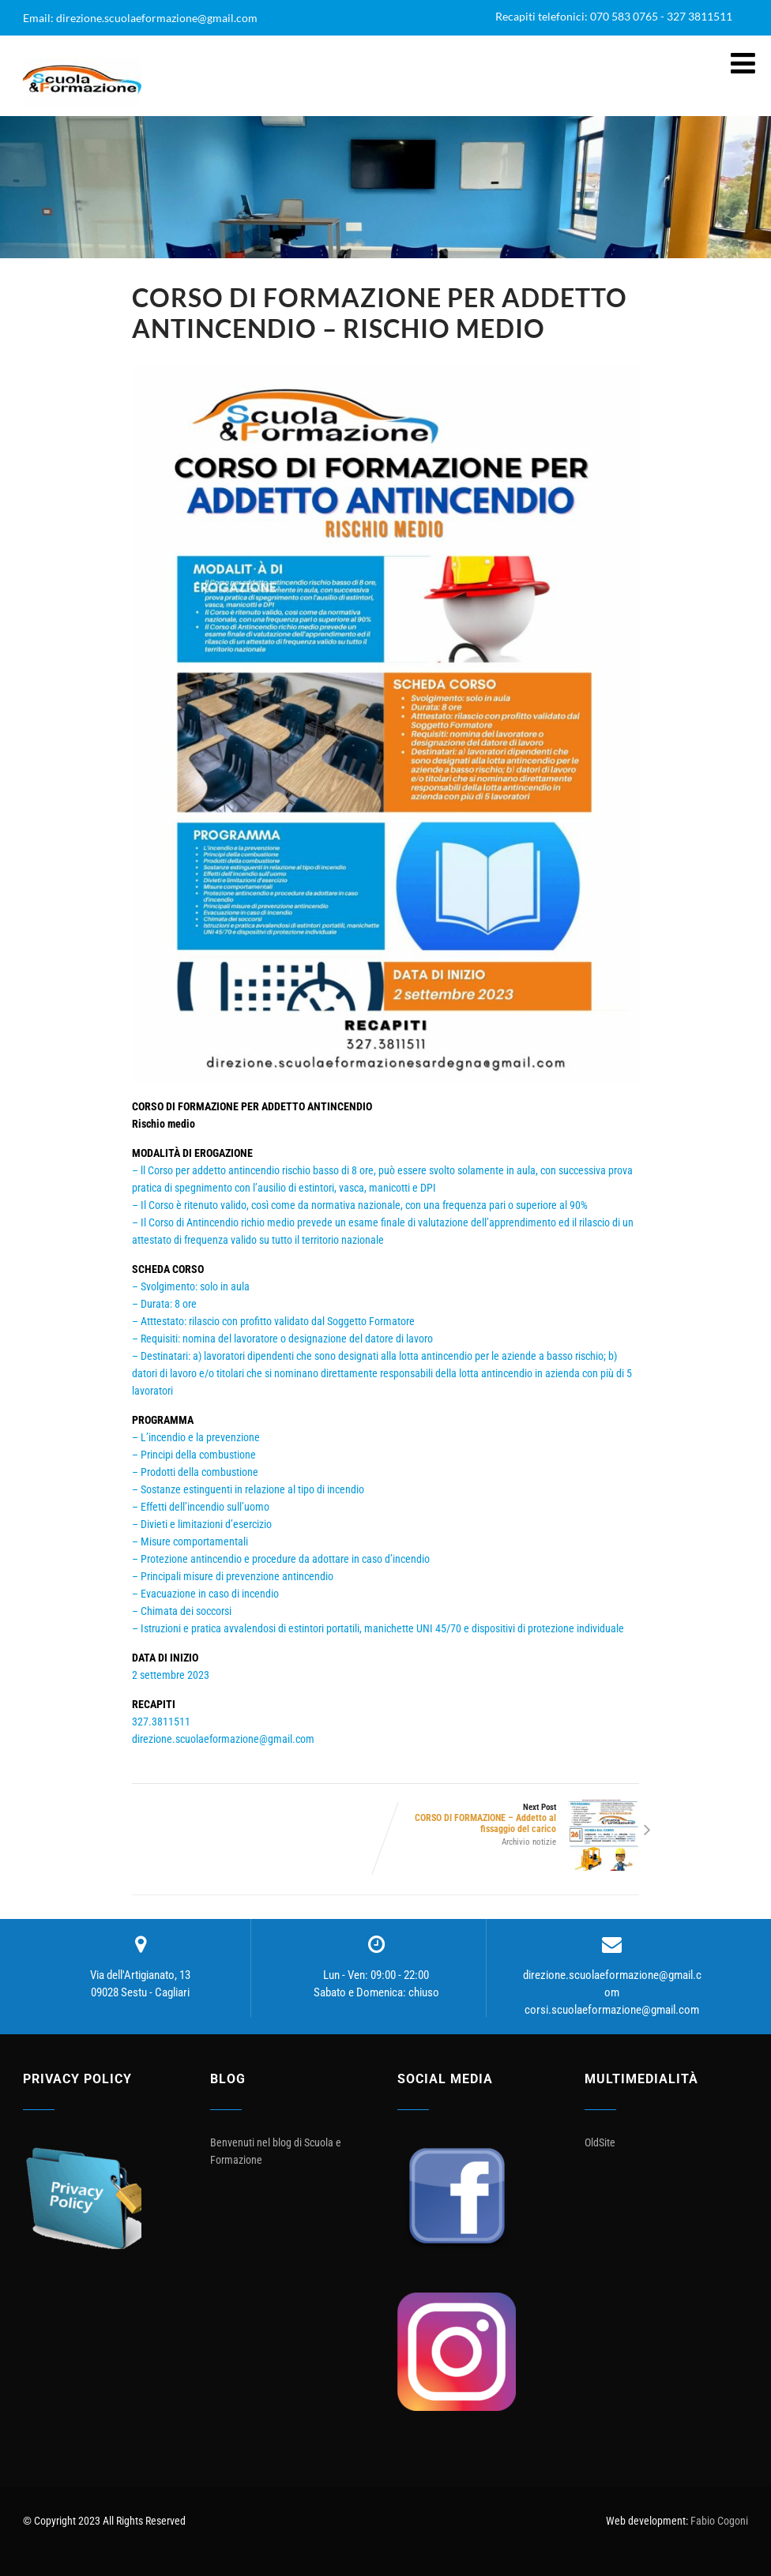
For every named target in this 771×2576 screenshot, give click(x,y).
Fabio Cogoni (719, 2520)
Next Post (512, 1818)
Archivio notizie (529, 1842)
